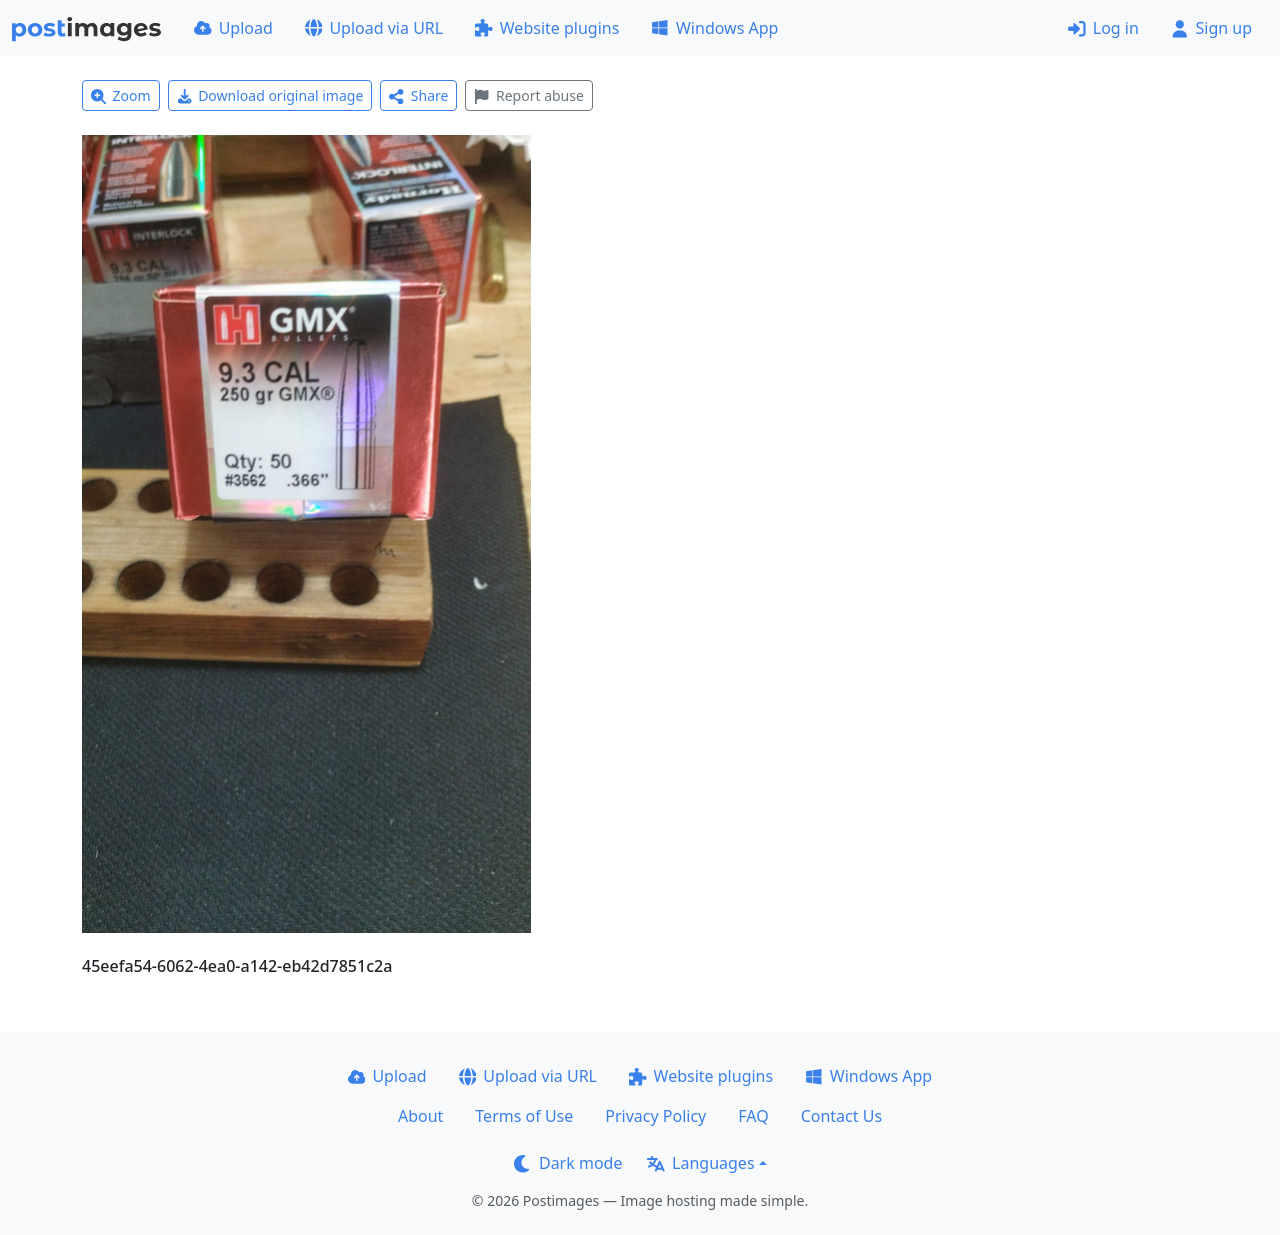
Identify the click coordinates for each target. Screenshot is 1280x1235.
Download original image (270, 95)
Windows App (714, 28)
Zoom (121, 95)
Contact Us (841, 1116)
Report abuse (528, 95)
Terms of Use (524, 1116)
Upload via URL (374, 28)
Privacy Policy (655, 1116)
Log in (1103, 28)
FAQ (753, 1116)
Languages (700, 1163)
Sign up (1211, 28)
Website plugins (547, 28)
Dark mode (568, 1163)
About (420, 1116)
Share (418, 95)
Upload (233, 28)
